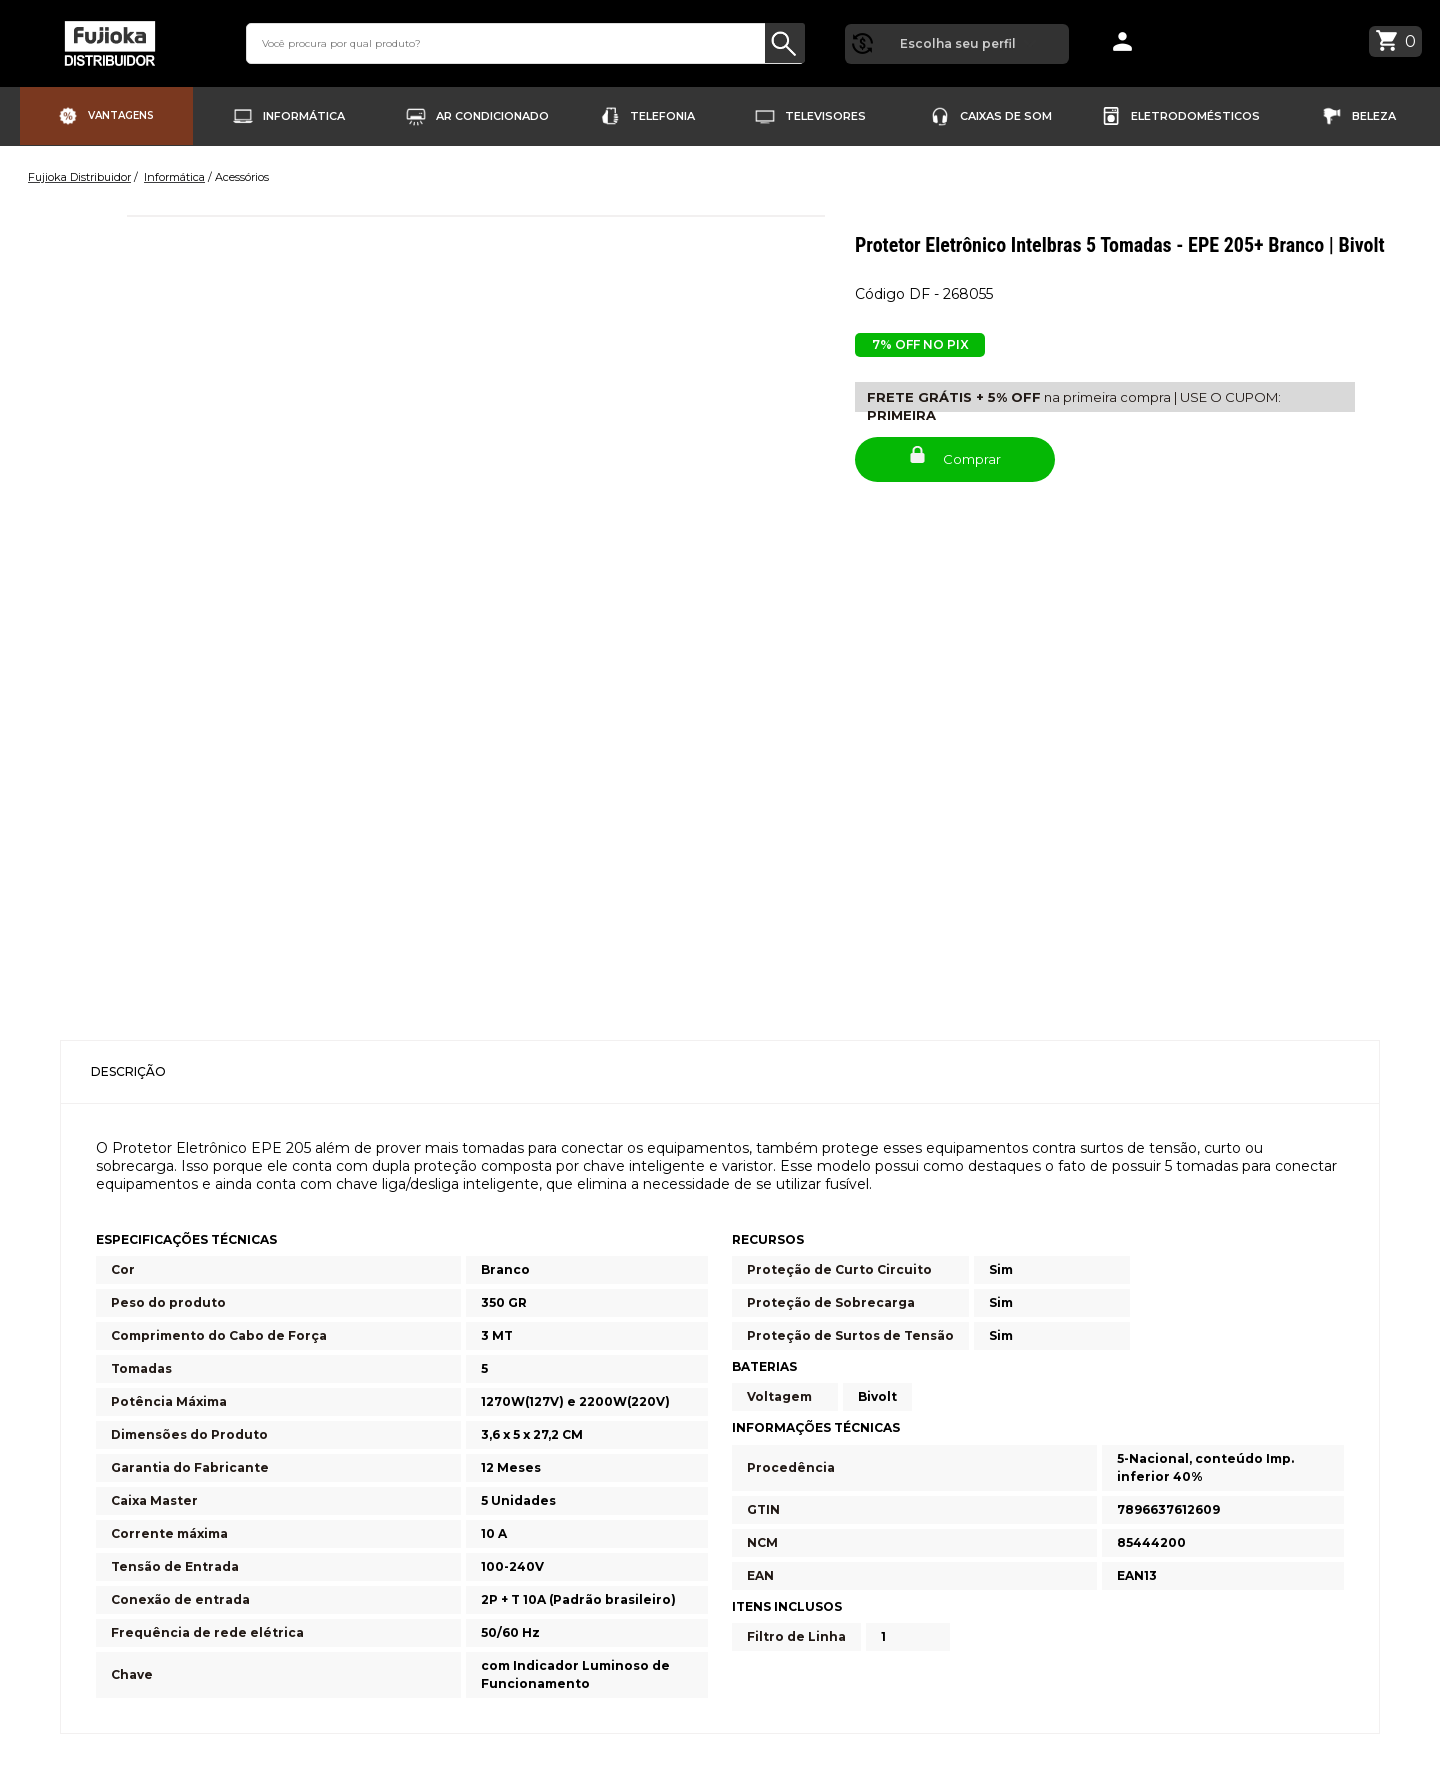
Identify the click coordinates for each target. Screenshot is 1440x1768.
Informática (304, 115)
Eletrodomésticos (1195, 115)
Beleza (1374, 115)
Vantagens (121, 114)
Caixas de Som (1006, 115)
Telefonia (662, 115)
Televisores (825, 115)
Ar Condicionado (492, 115)
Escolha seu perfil (956, 41)
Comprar (955, 452)
